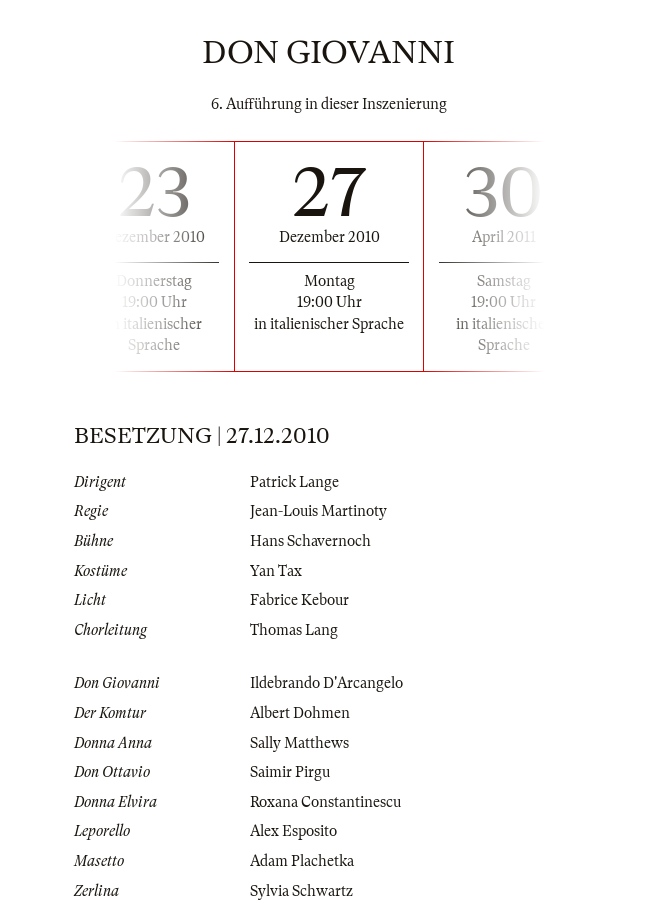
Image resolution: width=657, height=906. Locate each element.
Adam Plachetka (302, 861)
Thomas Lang (294, 630)
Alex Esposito (293, 831)
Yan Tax (276, 571)
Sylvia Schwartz (301, 891)
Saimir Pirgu (290, 772)
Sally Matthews (299, 743)
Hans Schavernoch (310, 541)
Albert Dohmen (300, 713)
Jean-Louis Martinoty (318, 511)
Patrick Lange (294, 482)
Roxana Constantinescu (325, 802)
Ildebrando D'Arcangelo (326, 683)
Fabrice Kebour (299, 600)
